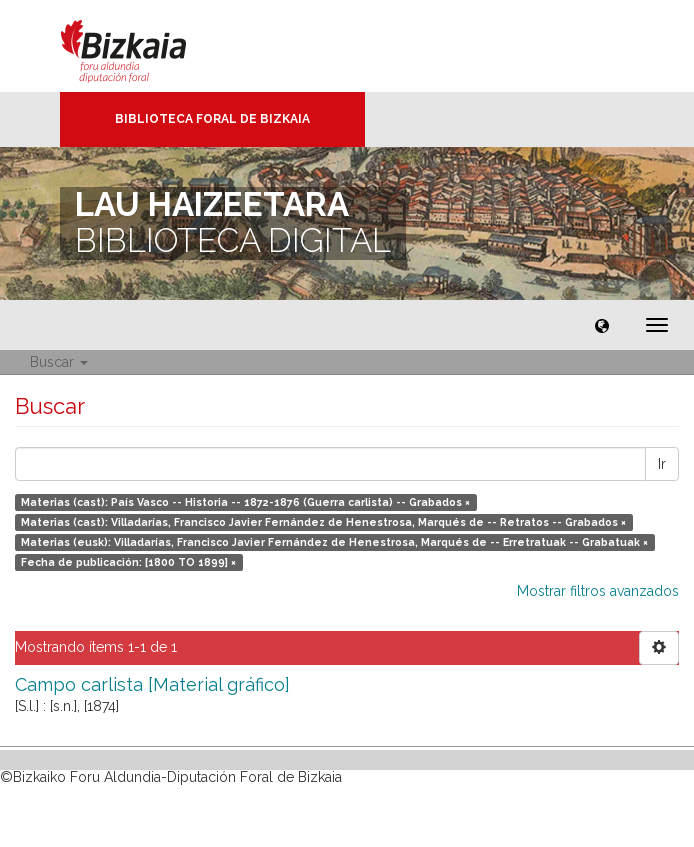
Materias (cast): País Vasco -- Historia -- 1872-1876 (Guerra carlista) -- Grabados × (245, 502)
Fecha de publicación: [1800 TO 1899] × (128, 562)
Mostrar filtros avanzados (598, 591)
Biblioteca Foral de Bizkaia (212, 119)
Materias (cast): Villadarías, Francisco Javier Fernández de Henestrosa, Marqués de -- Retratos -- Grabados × (323, 522)
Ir (662, 464)
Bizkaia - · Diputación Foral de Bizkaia (144, 46)
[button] (602, 325)
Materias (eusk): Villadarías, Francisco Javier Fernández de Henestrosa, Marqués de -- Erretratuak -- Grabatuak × (334, 542)
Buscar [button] (59, 362)
